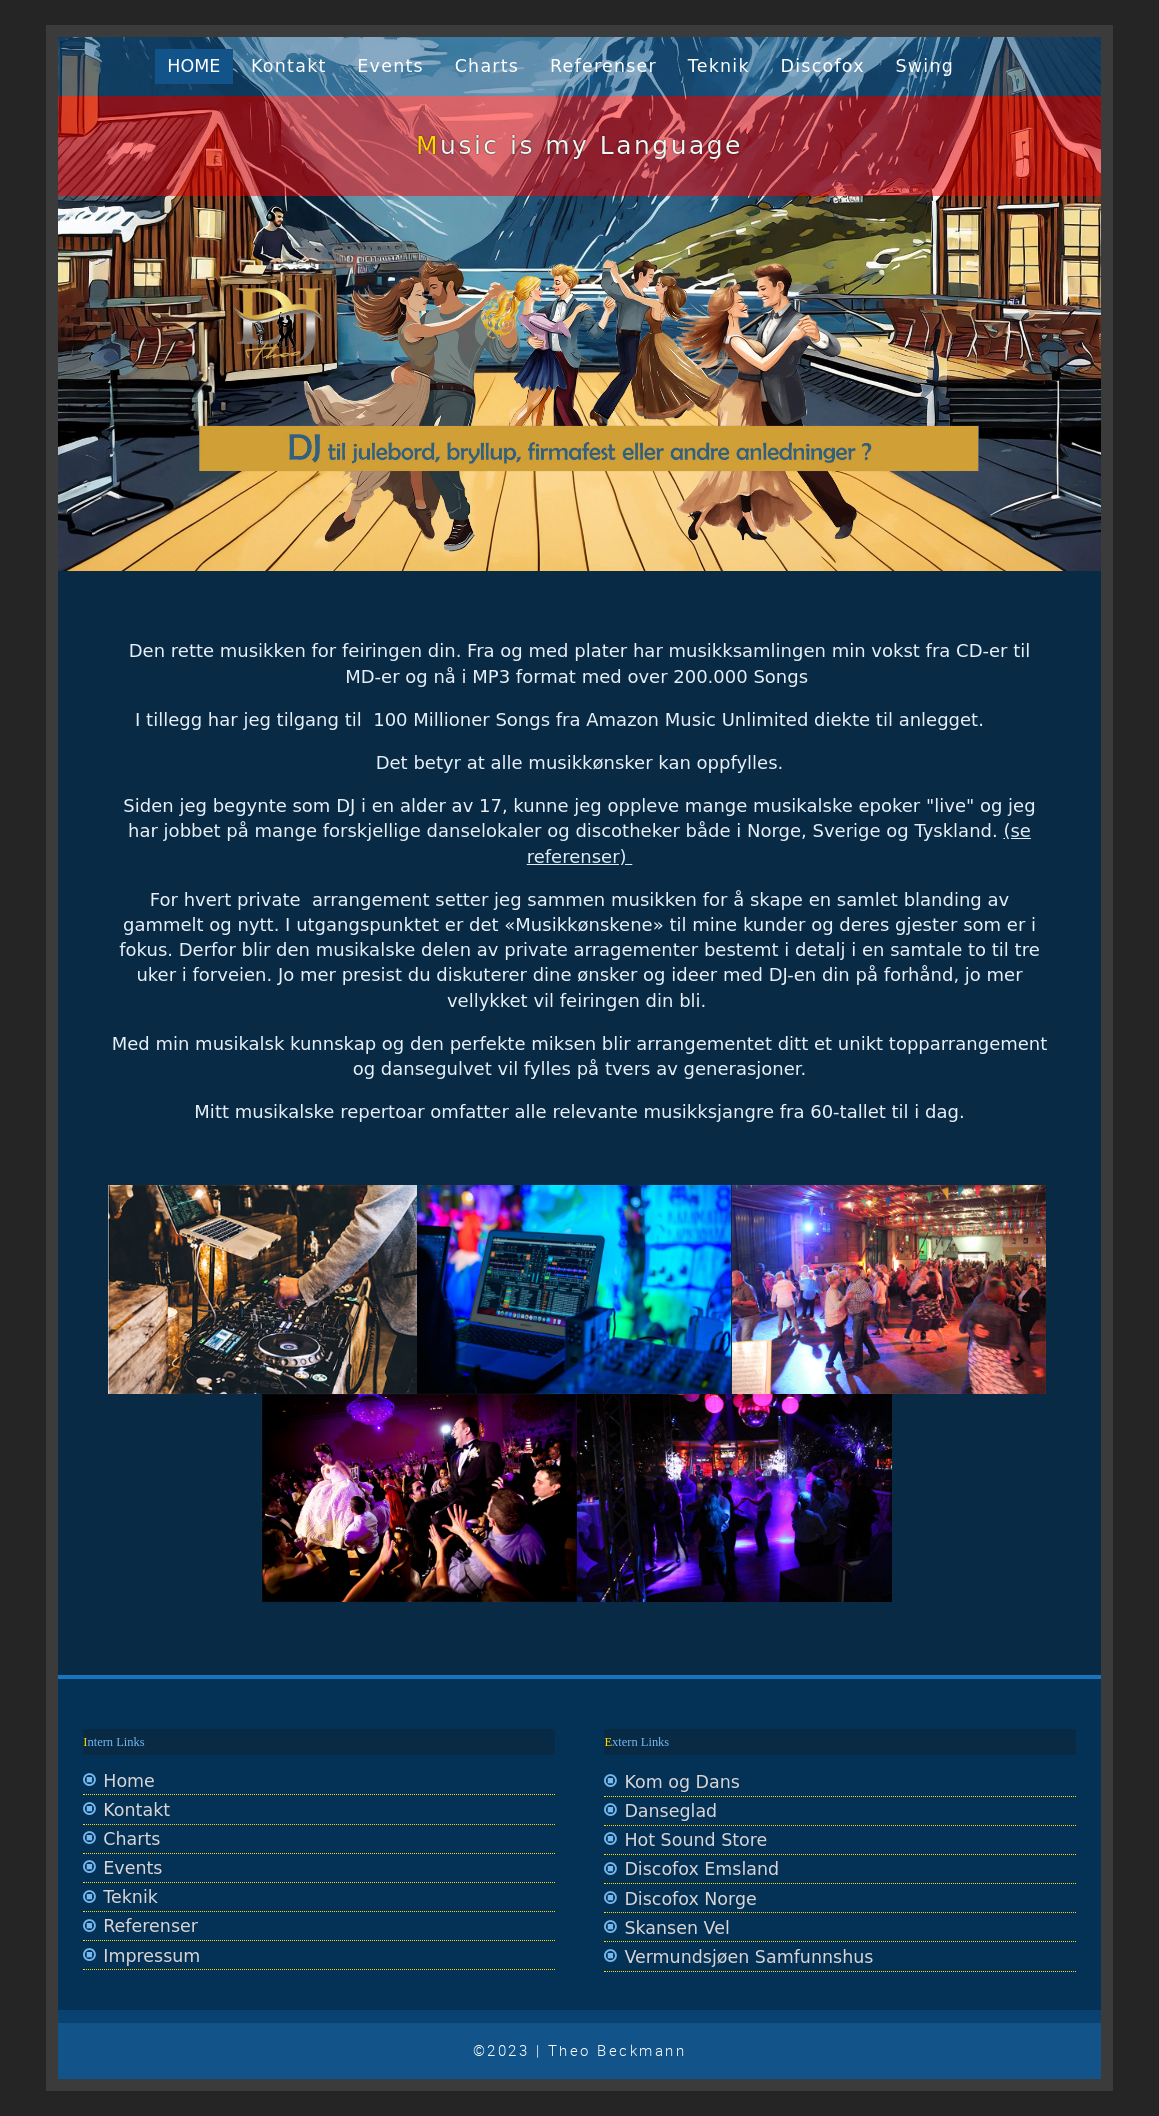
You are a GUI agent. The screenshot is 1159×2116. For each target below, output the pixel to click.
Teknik (719, 66)
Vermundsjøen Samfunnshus (748, 1957)
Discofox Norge (690, 1899)
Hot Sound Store (695, 1840)
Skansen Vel (676, 1928)
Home (193, 66)
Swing (925, 66)
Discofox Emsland (701, 1869)
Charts (487, 66)
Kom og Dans (682, 1782)
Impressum (151, 1956)
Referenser (603, 66)
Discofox (823, 66)
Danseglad (670, 1811)
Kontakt (289, 66)
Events (390, 66)
